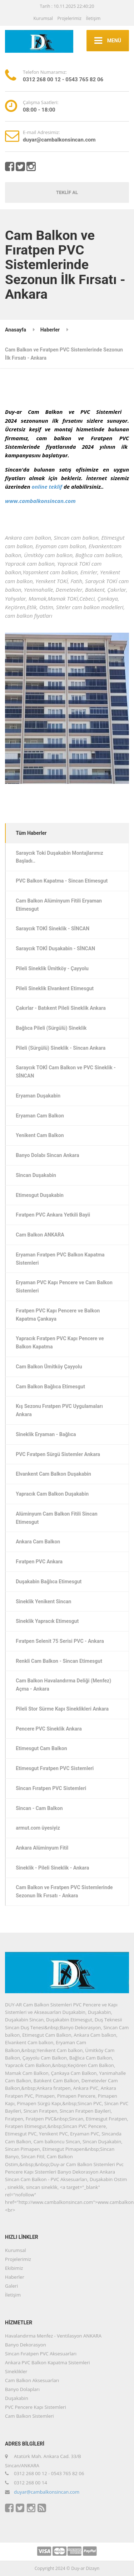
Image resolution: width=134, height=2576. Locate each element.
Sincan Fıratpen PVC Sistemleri (51, 1788)
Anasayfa (15, 330)
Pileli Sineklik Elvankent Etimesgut (55, 988)
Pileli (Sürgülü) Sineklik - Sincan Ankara (60, 1048)
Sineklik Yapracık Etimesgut (47, 1621)
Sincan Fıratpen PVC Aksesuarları (40, 2353)
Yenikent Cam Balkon (40, 1135)
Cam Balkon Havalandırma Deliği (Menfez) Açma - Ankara (63, 1685)
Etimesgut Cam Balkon (41, 1748)
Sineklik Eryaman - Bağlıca (46, 1434)
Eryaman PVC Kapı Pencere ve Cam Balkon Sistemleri (64, 1287)
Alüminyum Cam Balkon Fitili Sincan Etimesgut (57, 1518)
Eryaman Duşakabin (38, 1096)
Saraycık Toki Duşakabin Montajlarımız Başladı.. (59, 857)
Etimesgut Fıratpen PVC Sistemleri (55, 1768)
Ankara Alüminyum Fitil (42, 1848)
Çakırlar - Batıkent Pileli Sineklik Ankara (61, 1008)
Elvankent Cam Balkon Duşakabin (53, 1474)
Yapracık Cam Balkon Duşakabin (52, 1494)
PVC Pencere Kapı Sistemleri (35, 2407)
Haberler (50, 330)
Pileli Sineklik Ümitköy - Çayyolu (52, 968)
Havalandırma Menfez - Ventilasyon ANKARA (53, 2336)
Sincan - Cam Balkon (39, 1808)
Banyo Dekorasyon (25, 2344)
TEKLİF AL (67, 192)
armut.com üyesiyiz (38, 1828)
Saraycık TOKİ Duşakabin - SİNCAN (55, 948)
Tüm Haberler (31, 833)
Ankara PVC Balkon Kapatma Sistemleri (47, 2362)
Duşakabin (16, 2398)
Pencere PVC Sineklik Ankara (49, 1729)
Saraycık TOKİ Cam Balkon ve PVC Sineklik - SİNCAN (66, 1072)
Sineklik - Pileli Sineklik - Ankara (52, 1868)
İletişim (93, 18)
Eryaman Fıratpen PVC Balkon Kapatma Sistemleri (60, 1259)
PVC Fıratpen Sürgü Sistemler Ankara (58, 1454)
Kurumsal (43, 18)
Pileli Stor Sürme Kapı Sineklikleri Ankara (62, 1709)
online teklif (46, 486)
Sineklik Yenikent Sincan (43, 1601)
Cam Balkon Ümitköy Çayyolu (49, 1366)
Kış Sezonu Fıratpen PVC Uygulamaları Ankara (59, 1410)
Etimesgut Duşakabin (40, 1195)
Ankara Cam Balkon (38, 1541)
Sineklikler (16, 2371)
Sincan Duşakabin (36, 1175)
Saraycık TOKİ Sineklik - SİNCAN (52, 928)
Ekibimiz (14, 2268)
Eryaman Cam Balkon (40, 1116)
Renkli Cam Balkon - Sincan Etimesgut (59, 1661)
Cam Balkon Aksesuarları (32, 2380)
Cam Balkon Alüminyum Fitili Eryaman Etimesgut (59, 905)
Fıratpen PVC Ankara (39, 1561)
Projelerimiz (69, 18)
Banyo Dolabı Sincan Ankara (47, 1155)
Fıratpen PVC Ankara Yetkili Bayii (53, 1215)
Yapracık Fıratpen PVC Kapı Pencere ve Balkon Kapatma (60, 1342)
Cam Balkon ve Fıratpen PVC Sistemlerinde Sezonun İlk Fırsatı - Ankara (64, 1891)
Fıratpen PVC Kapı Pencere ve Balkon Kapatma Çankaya (58, 1315)
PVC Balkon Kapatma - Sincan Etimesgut (62, 881)
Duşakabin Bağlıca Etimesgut (48, 1581)
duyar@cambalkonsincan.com (46, 2492)
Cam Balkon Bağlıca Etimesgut (50, 1386)
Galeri (11, 2286)
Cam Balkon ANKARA (40, 1235)
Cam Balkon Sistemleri (29, 2416)
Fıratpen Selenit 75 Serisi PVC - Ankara (60, 1641)
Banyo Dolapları (22, 2389)
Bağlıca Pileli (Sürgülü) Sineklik (51, 1028)
